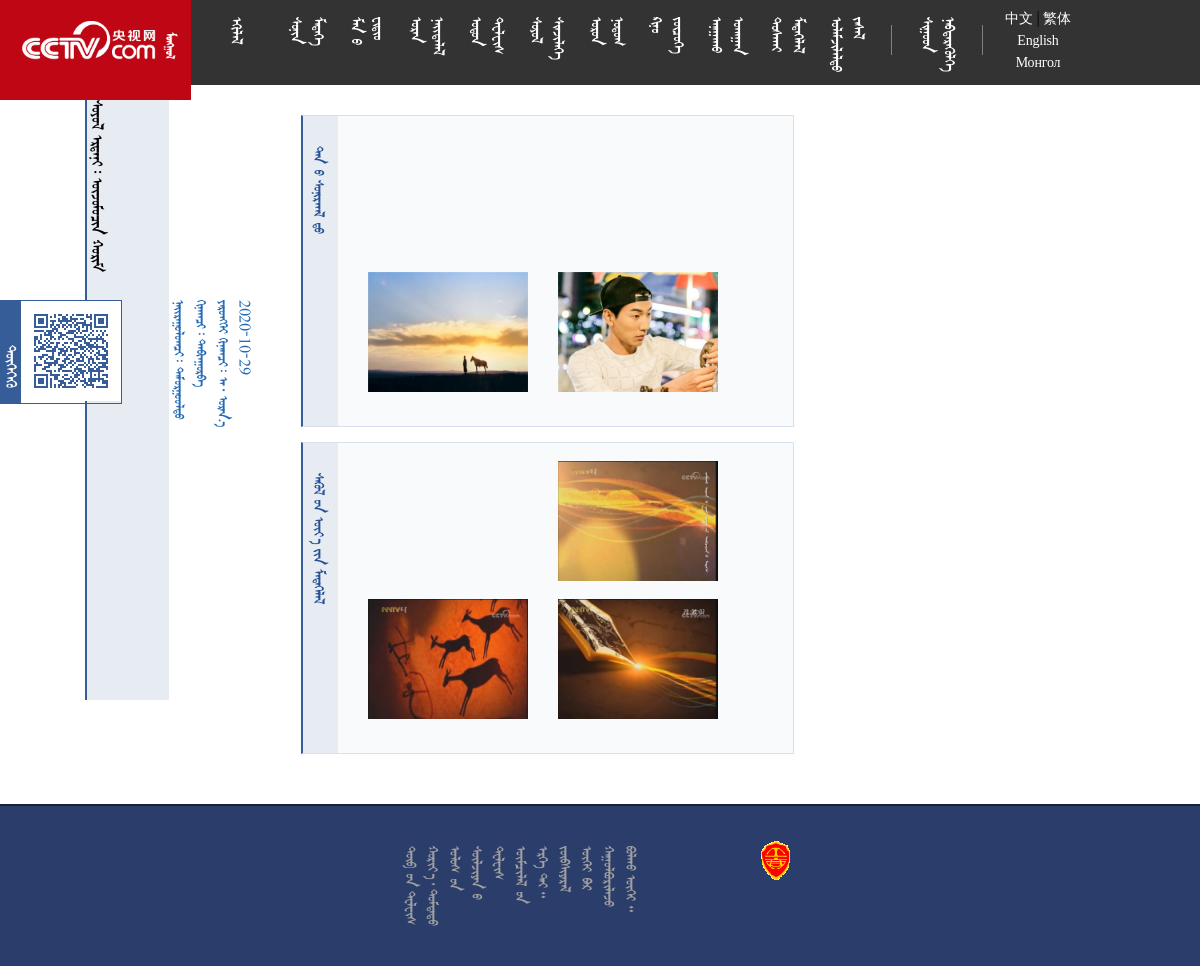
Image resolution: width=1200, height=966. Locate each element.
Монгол (1038, 62)
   (319, 538)
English (1037, 40)
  (319, 190)
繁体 (1057, 18)
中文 (1019, 18)
